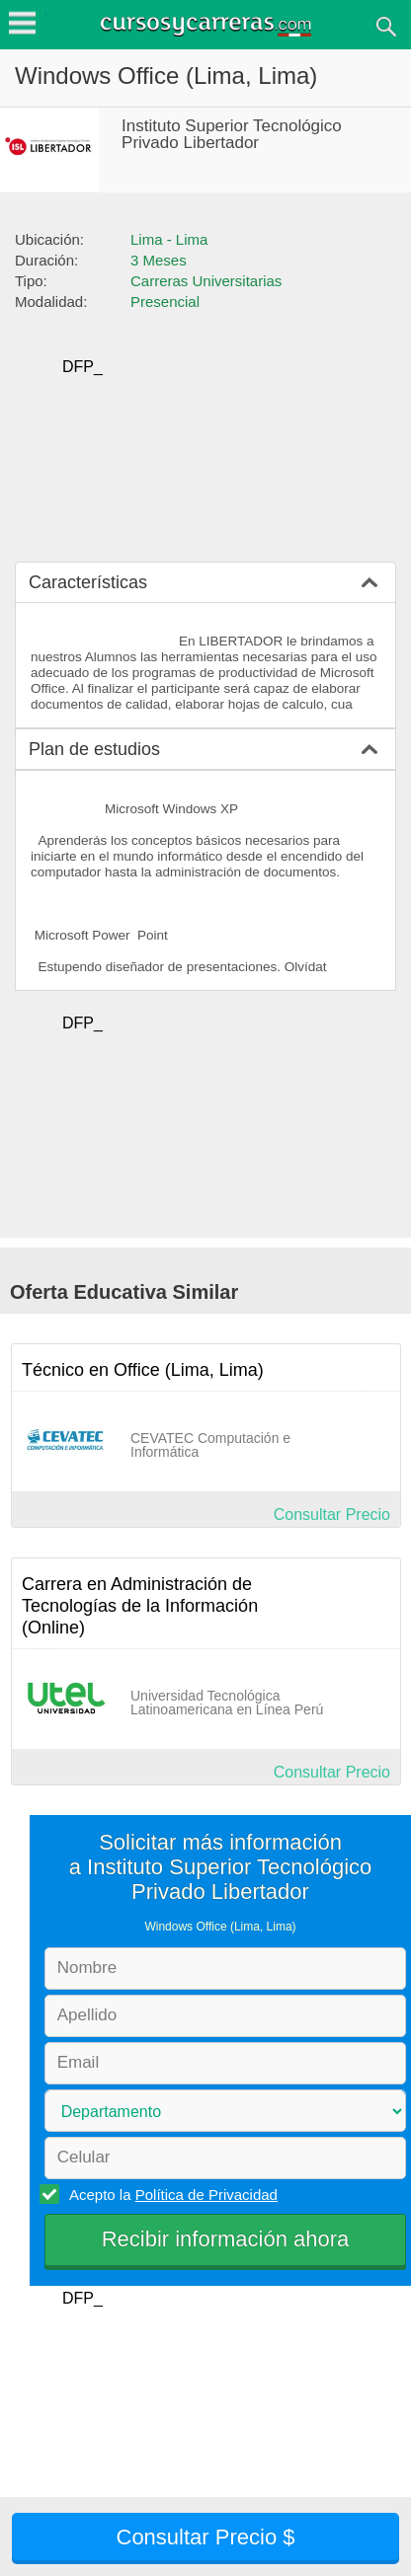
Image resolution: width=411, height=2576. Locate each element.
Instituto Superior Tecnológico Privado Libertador (232, 134)
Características (88, 582)
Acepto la (170, 2194)
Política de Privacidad (206, 2194)
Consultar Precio (332, 1514)
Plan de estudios (94, 749)
